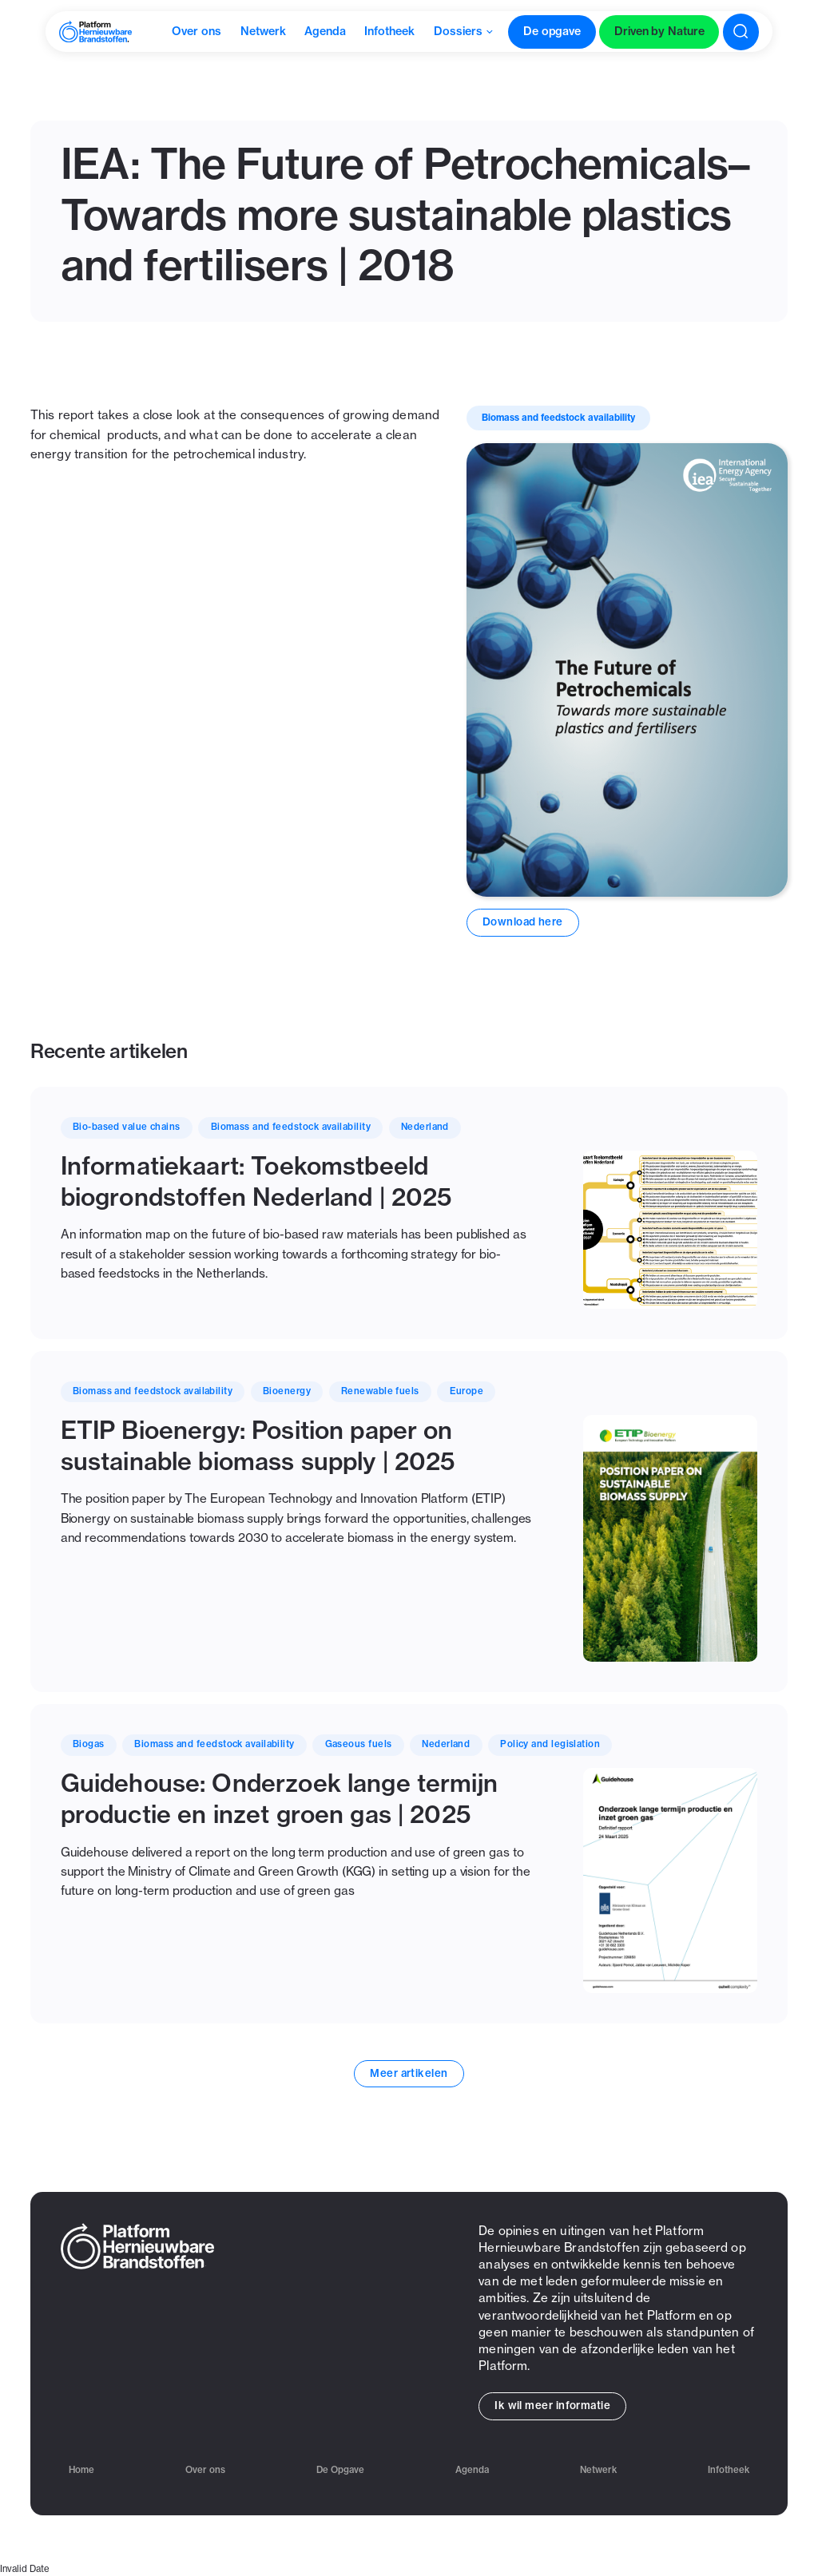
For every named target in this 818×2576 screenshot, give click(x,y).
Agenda (472, 2469)
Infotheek (728, 2469)
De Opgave (340, 2469)
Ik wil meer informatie (552, 2405)
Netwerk (598, 2469)
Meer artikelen (408, 2073)
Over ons (205, 2469)
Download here (522, 921)
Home (81, 2469)
